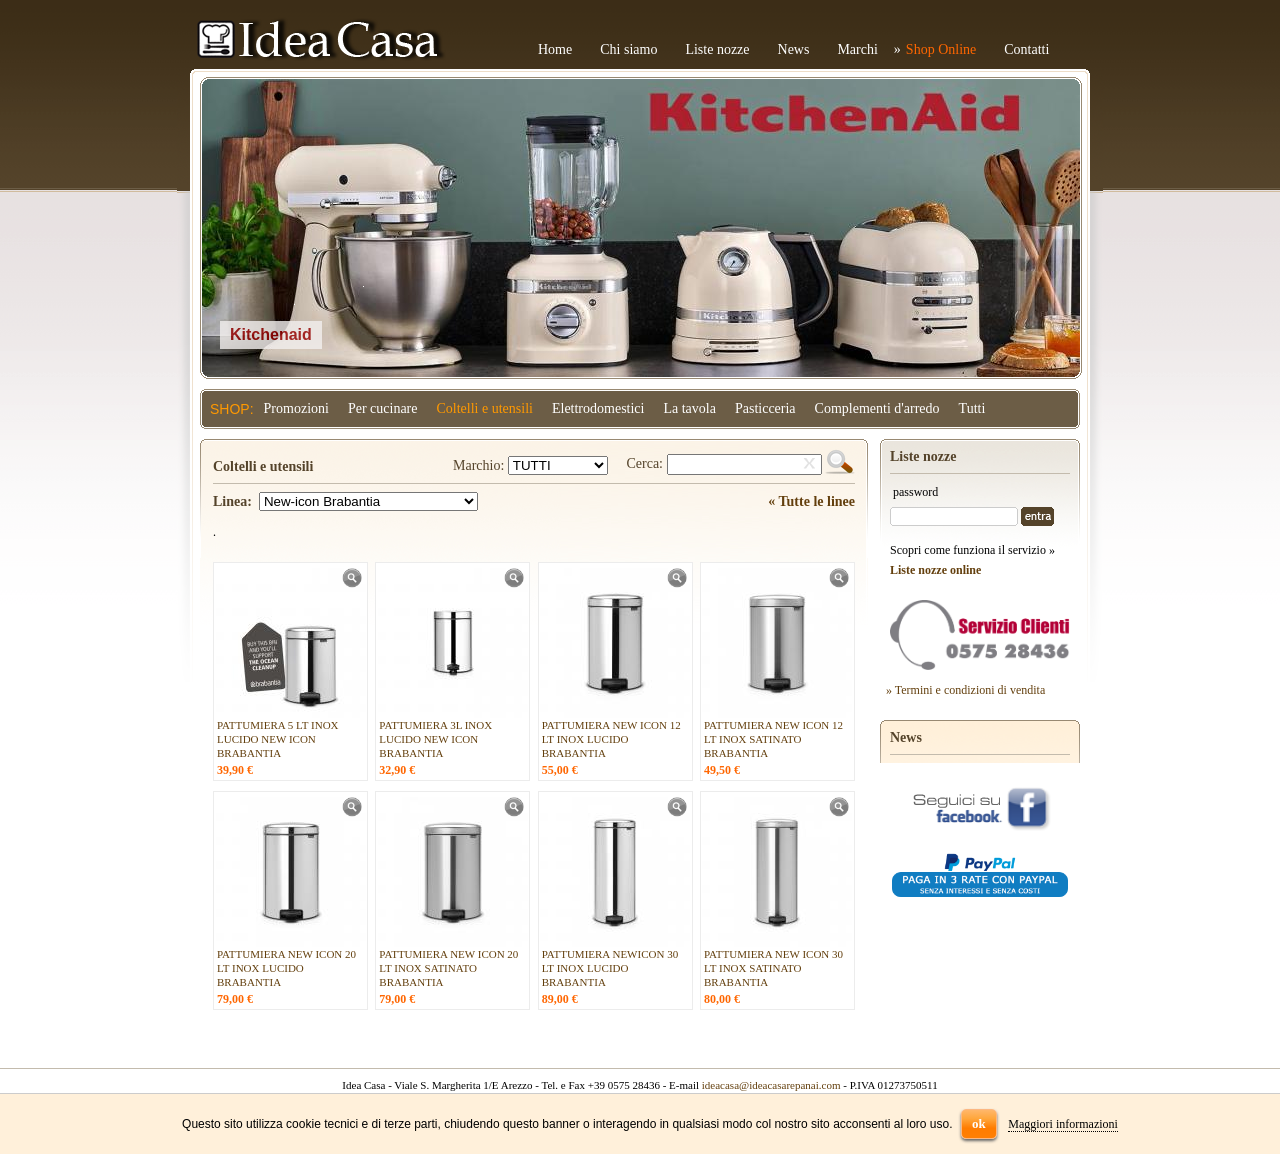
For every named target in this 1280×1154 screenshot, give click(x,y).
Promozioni (296, 408)
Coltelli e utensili (485, 408)
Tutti (972, 408)
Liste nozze (717, 49)
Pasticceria (765, 408)
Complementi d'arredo (877, 408)
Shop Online (941, 49)
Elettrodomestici (598, 408)
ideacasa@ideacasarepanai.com (771, 1085)
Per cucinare (383, 408)
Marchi (857, 49)
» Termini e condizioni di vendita (965, 690)
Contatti (1026, 49)
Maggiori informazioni (1063, 1124)
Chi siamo (628, 49)
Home (555, 49)
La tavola (689, 408)
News (794, 49)
